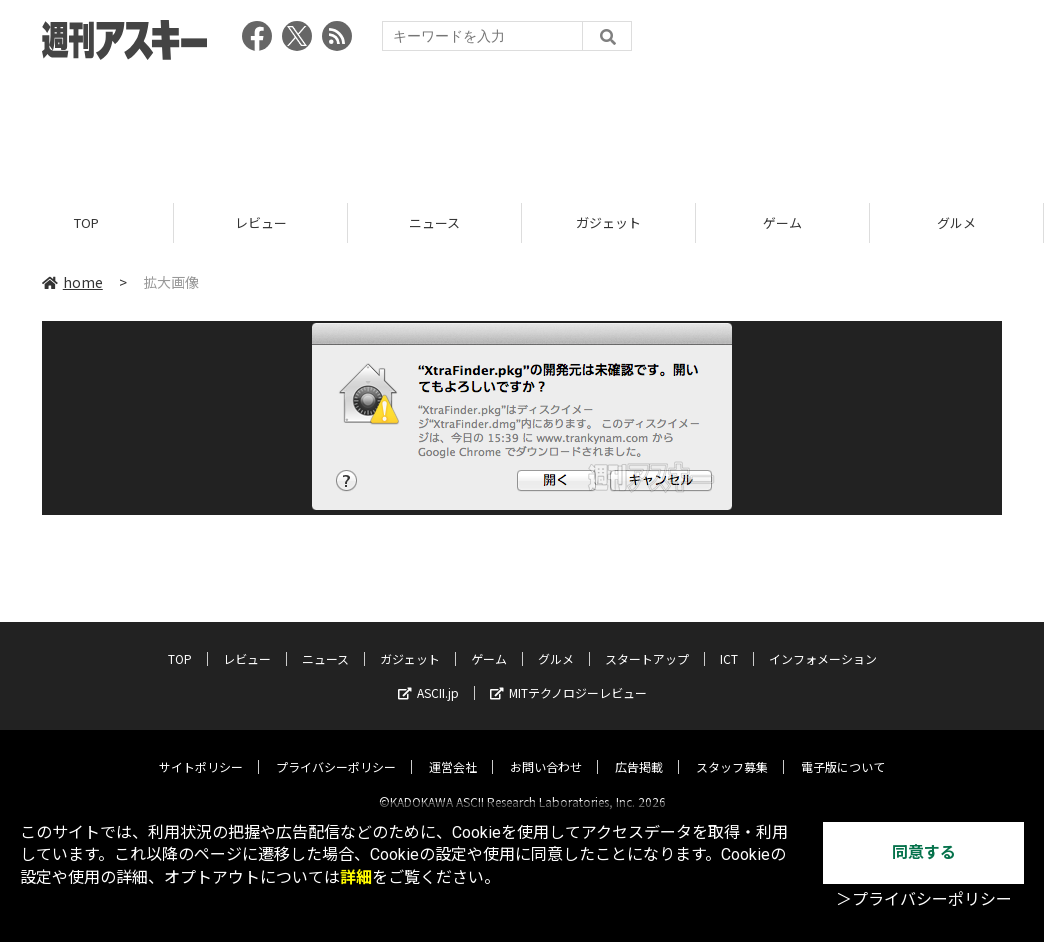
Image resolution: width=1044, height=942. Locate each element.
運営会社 (453, 749)
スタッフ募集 (732, 749)
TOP (86, 222)
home (72, 282)
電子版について (843, 749)
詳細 (356, 877)
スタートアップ (647, 641)
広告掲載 (639, 749)
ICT (729, 641)
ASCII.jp (428, 675)
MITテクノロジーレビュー (568, 675)
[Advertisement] (522, 125)
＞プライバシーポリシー (924, 899)
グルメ (956, 222)
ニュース (434, 222)
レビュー (261, 222)
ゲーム (782, 222)
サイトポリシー (201, 749)
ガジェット (608, 222)
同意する (924, 852)
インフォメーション (823, 641)
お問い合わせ (546, 749)
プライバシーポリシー (336, 749)
